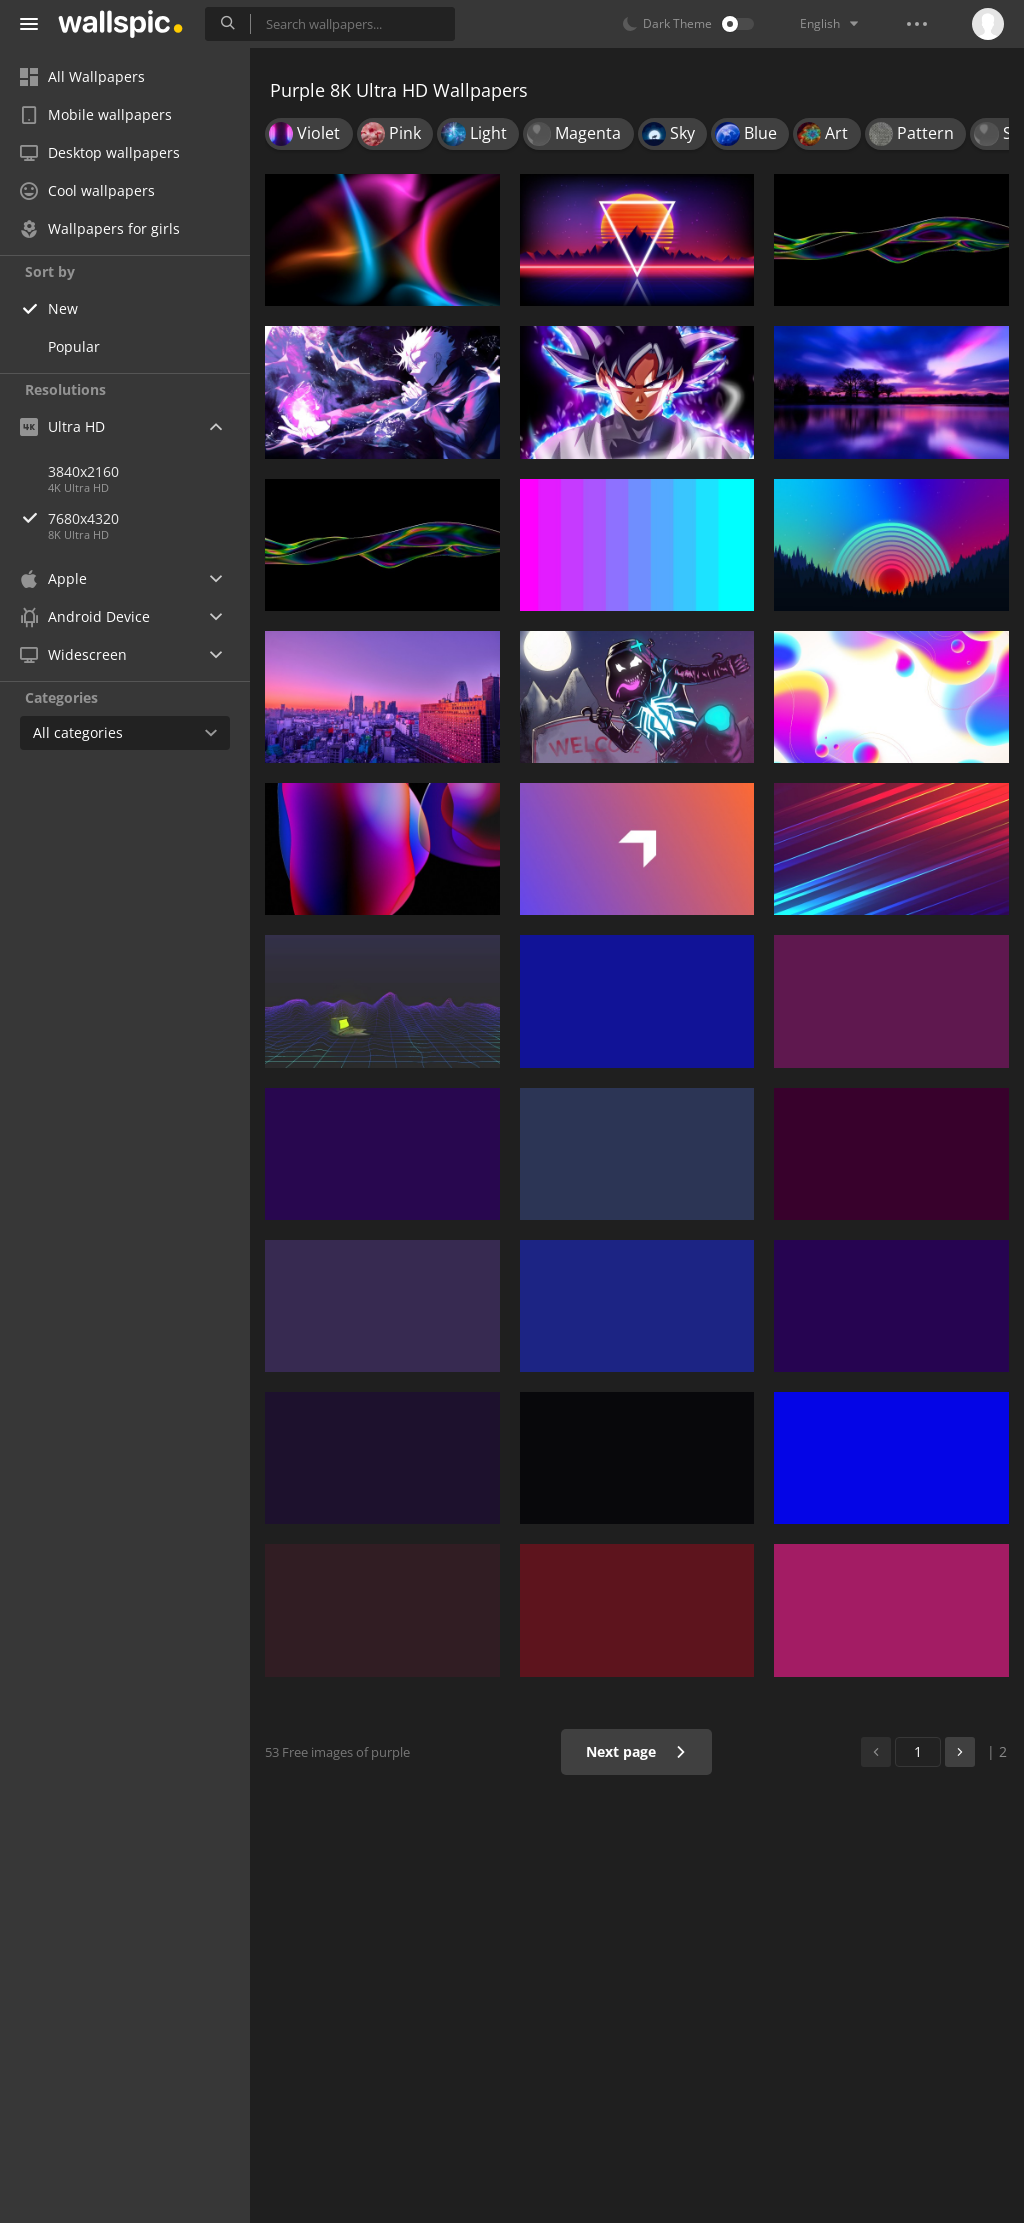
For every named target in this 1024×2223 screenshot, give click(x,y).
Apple (53, 578)
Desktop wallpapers (100, 152)
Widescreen (73, 654)
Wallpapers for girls (100, 228)
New (63, 308)
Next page (636, 1751)
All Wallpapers (82, 76)
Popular (74, 346)
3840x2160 (83, 471)
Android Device (85, 617)
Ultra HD (62, 426)
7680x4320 (149, 518)
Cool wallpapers (87, 190)
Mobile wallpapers (96, 114)
